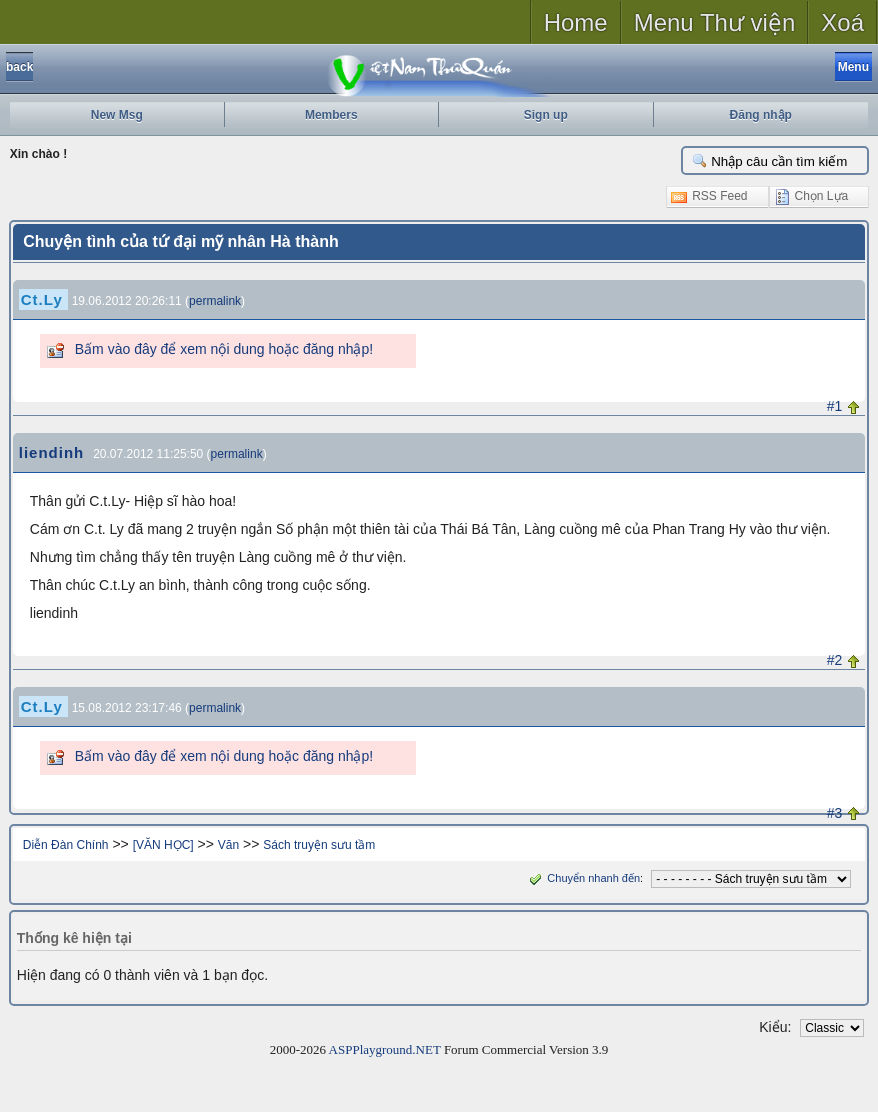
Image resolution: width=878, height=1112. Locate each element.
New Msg (117, 115)
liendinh (52, 452)
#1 (835, 406)
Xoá (842, 22)
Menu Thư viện (715, 22)
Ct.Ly (42, 299)
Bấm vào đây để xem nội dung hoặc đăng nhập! (224, 349)
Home (576, 22)
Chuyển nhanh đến (582, 878)
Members (331, 115)
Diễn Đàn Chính (66, 845)
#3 (835, 813)
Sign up (546, 115)
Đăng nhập (761, 115)
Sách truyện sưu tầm (319, 845)
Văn (228, 845)
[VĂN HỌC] (163, 845)
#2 (835, 660)
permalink (215, 301)
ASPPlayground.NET (385, 1049)
